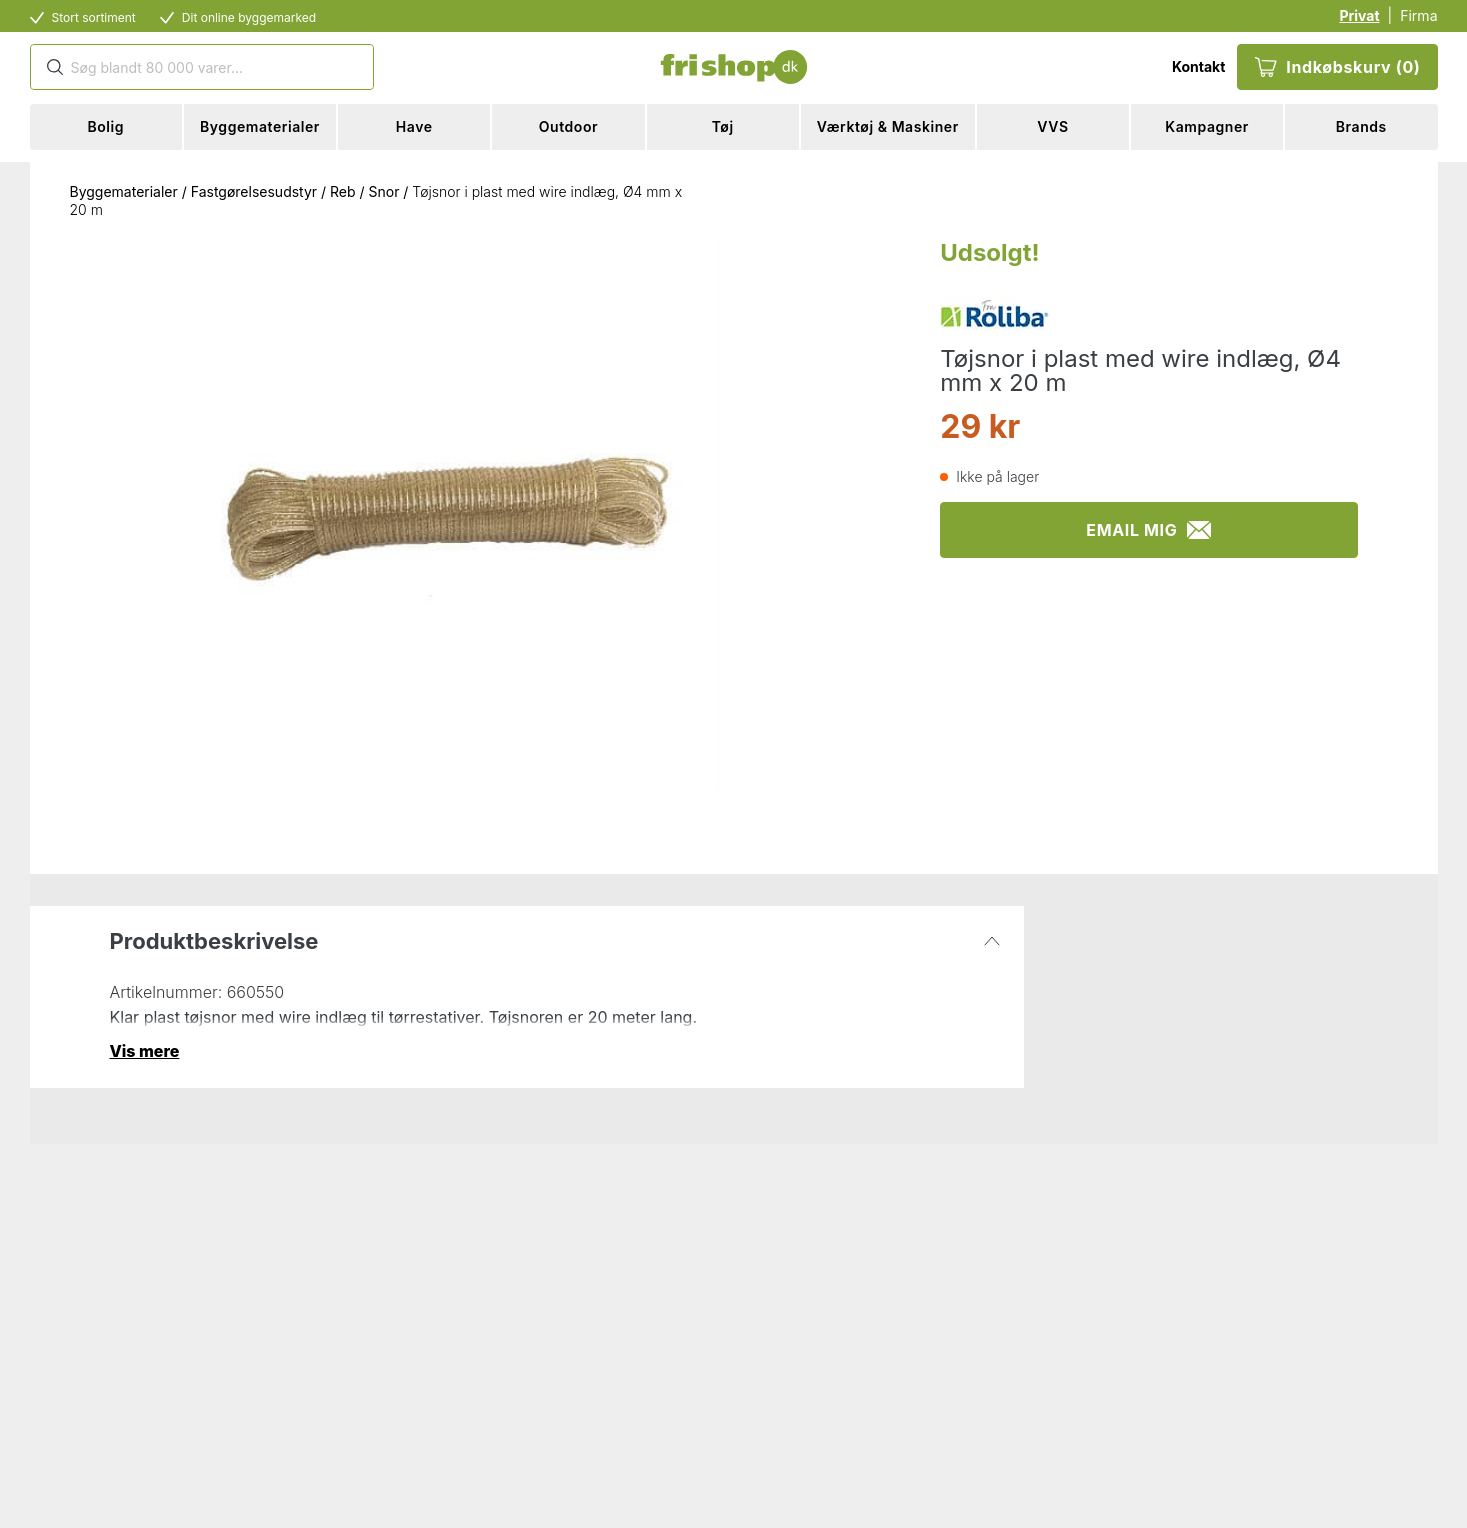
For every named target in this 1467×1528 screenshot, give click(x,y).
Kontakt (1198, 66)
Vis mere (145, 1051)
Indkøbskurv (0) (1337, 67)
